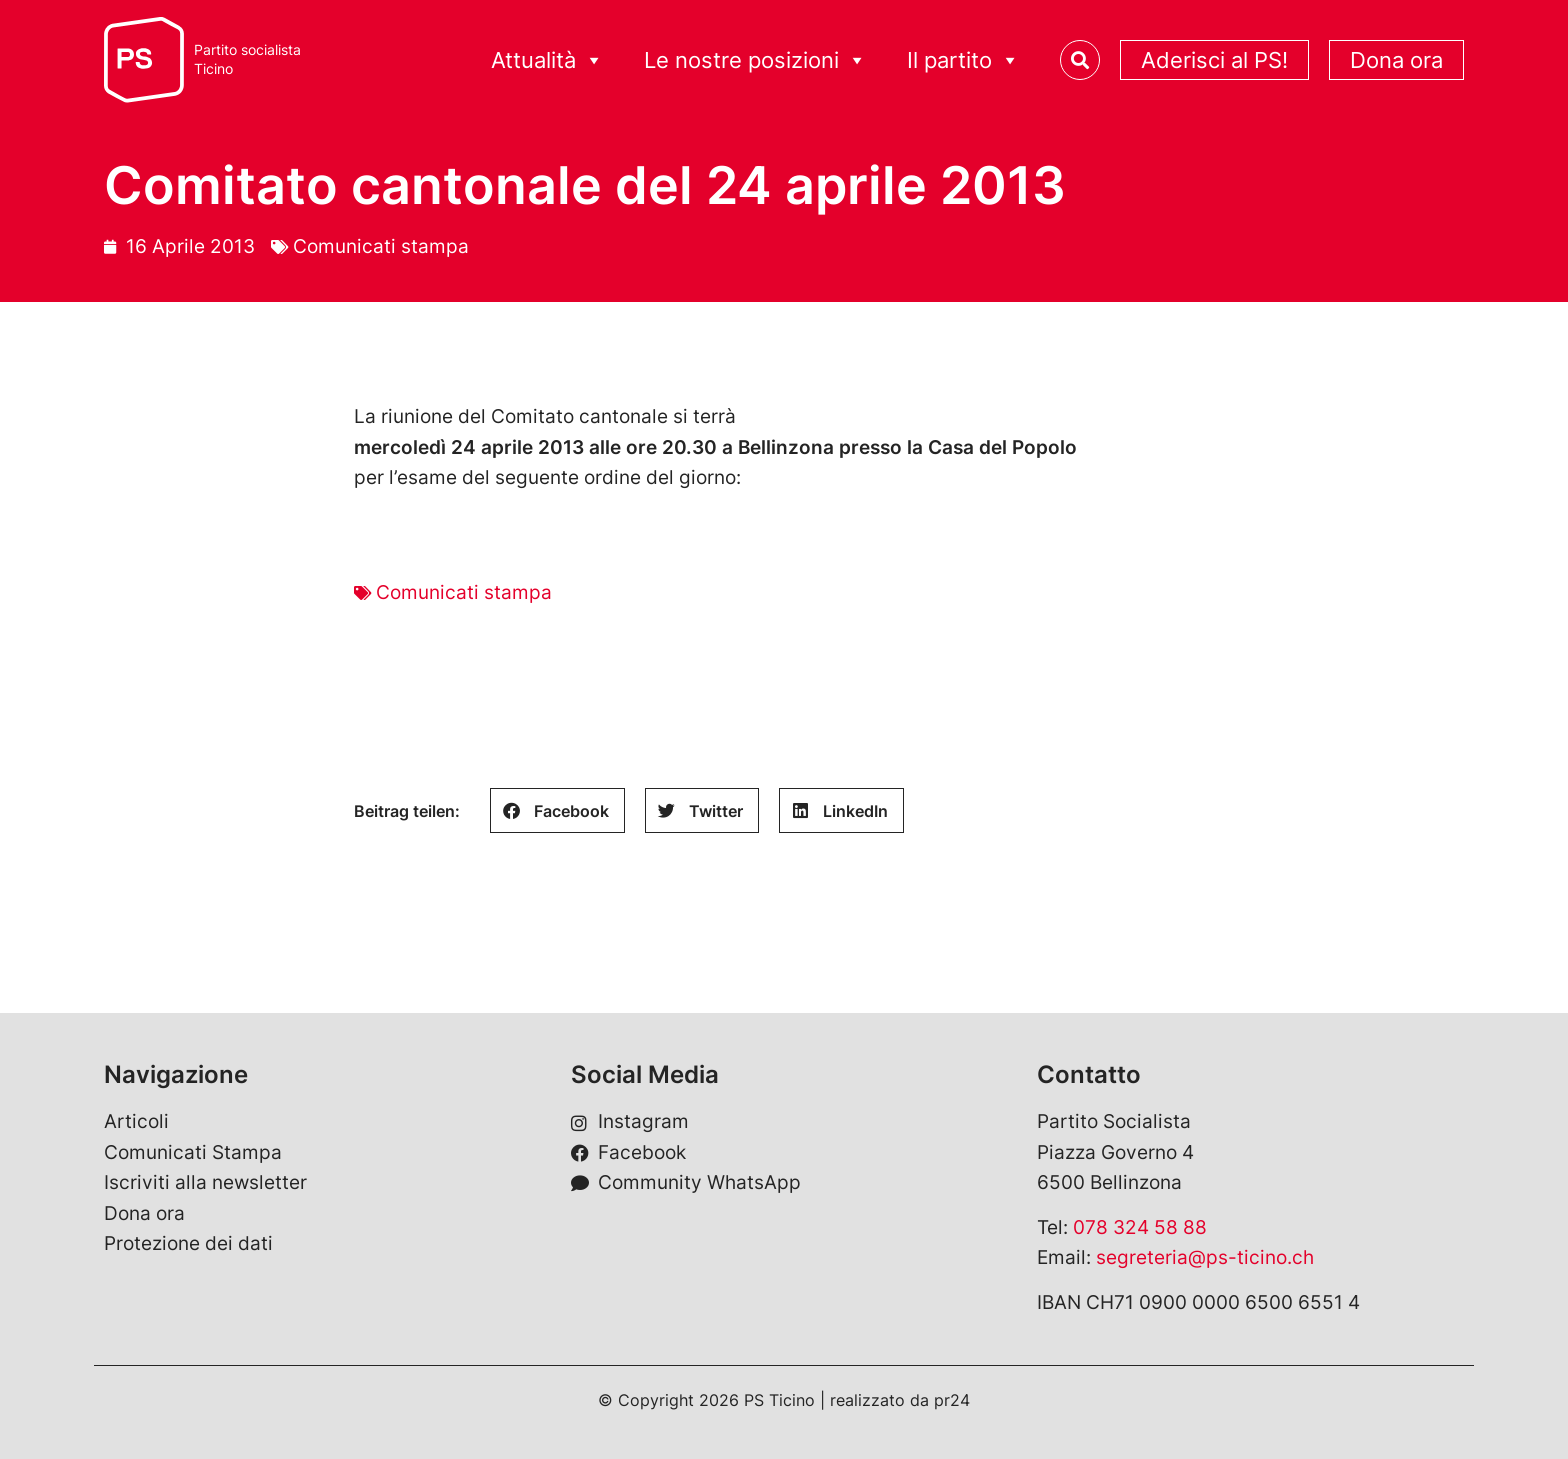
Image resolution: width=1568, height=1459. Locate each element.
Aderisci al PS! (1214, 60)
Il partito (963, 60)
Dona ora (1396, 60)
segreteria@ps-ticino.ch (1205, 1257)
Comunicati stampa (381, 246)
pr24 (952, 1400)
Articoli (136, 1121)
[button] (557, 810)
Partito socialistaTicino (247, 59)
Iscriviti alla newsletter (205, 1182)
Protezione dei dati (188, 1243)
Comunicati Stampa (193, 1152)
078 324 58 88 (1140, 1227)
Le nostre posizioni (755, 60)
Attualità (547, 60)
